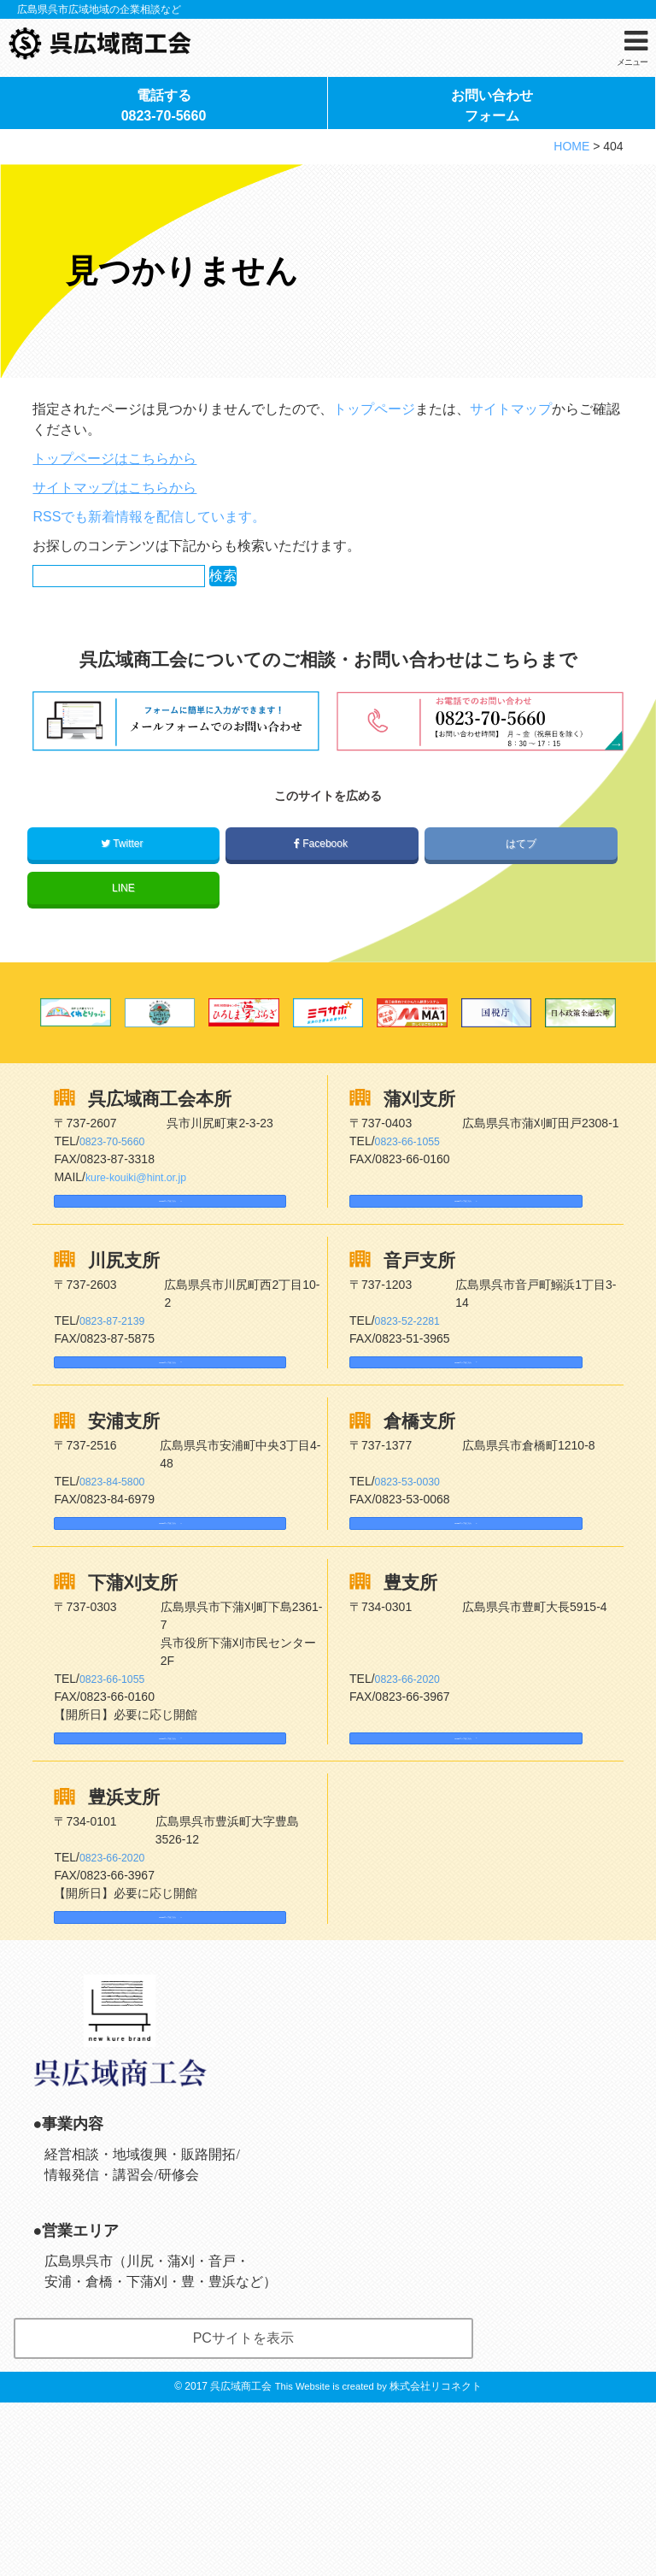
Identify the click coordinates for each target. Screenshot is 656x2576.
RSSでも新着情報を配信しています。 (149, 598)
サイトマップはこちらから (114, 569)
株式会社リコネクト (436, 2560)
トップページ (374, 490)
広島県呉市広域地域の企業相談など (99, 9)
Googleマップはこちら (131, 1290)
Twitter (123, 925)
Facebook (322, 925)
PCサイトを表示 (243, 2511)
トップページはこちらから (114, 539)
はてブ (520, 925)
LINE (123, 969)
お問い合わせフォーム (492, 169)
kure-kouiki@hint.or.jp (143, 1258)
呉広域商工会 (241, 2560)
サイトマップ (511, 490)
